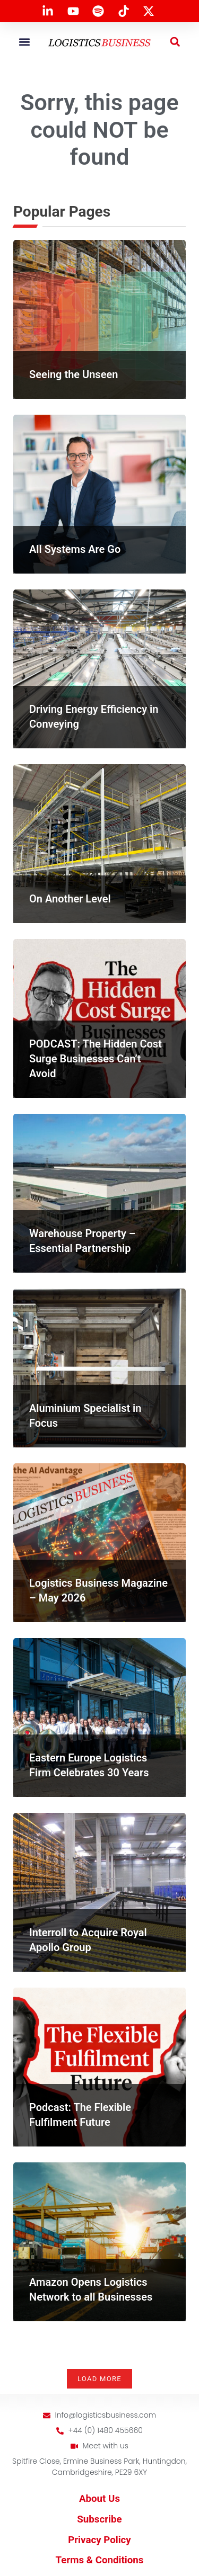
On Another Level (70, 898)
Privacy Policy (99, 2540)
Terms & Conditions (100, 2560)
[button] (24, 41)
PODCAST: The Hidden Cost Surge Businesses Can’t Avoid (95, 1058)
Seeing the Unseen (73, 374)
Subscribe (99, 2519)
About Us (99, 2499)
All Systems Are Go (74, 549)
